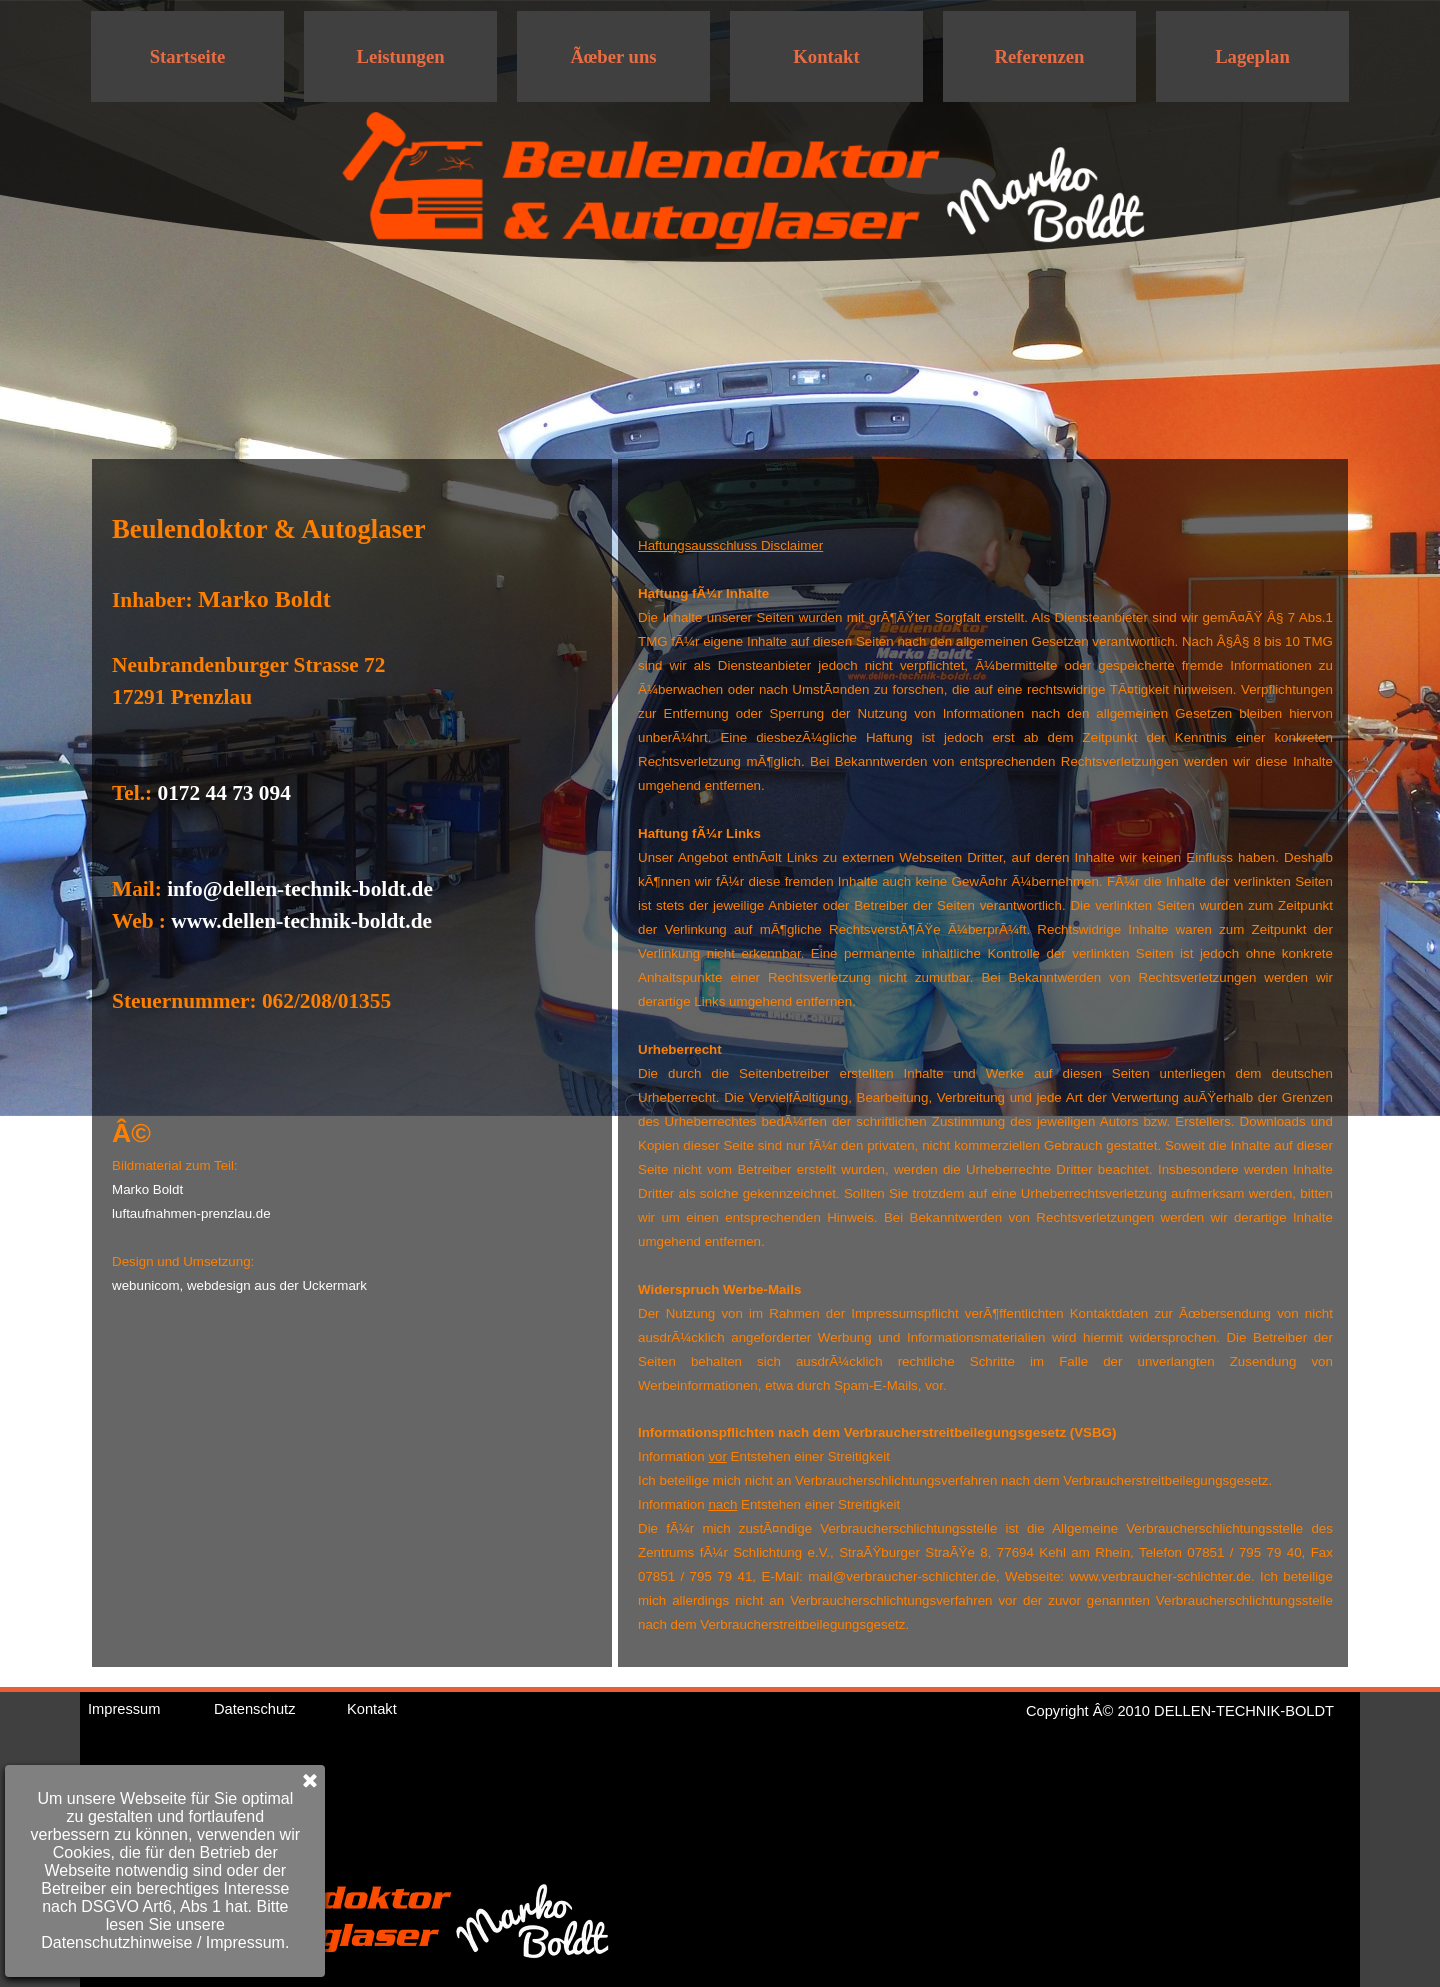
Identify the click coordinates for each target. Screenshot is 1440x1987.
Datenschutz (254, 1709)
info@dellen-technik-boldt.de (300, 889)
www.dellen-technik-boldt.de (301, 921)
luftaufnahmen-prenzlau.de (191, 1213)
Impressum (124, 1709)
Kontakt (826, 56)
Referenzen (1040, 56)
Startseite (188, 56)
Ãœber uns (613, 56)
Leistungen (400, 56)
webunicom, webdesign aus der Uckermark (239, 1285)
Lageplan (1252, 56)
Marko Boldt (147, 1189)
